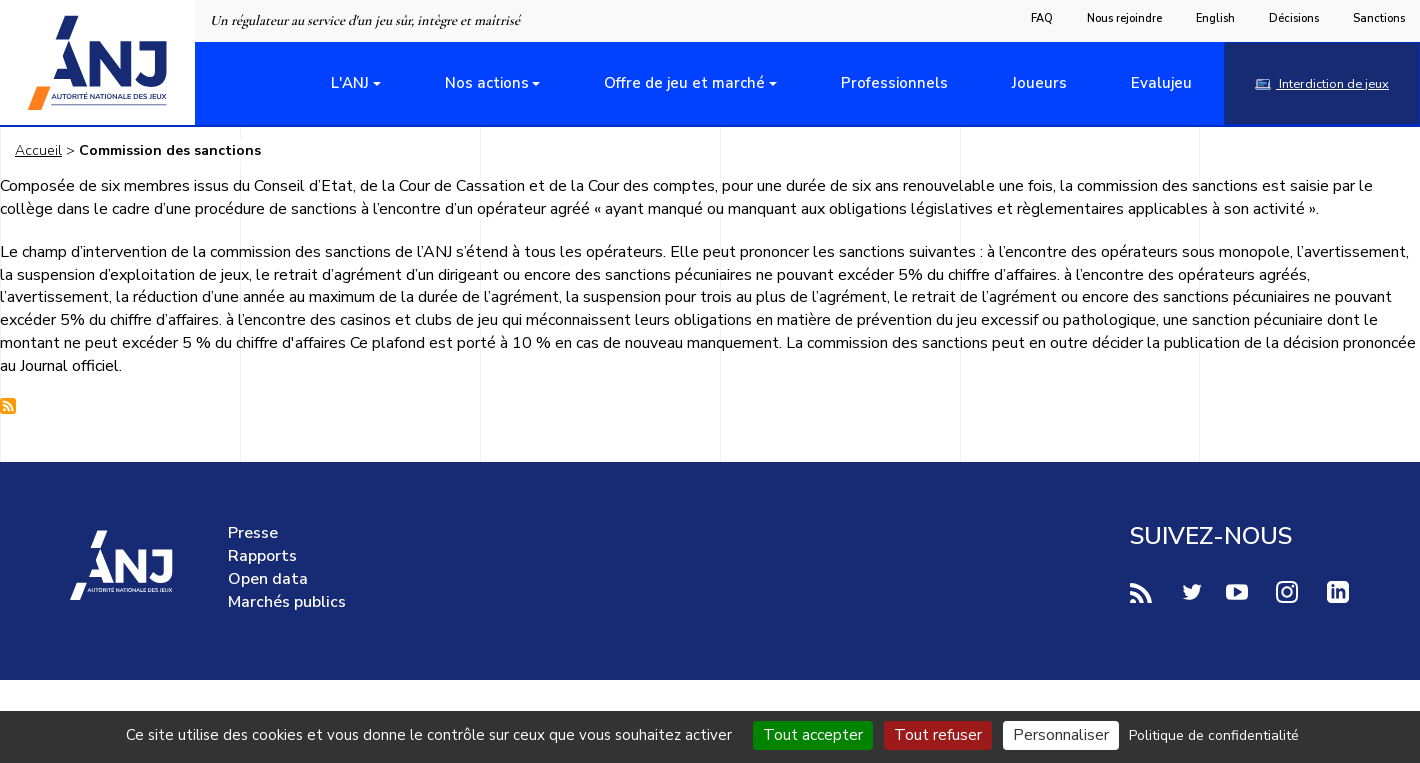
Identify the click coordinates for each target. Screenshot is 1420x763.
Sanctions (1379, 18)
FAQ (1042, 18)
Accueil (38, 150)
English (1215, 18)
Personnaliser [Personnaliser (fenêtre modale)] (1061, 735)
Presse (253, 533)
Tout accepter (813, 735)
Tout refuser (938, 735)
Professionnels (894, 83)
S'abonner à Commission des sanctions (8, 406)
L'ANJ (350, 83)
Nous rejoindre (1124, 18)
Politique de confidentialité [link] (1214, 735)
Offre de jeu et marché (684, 83)
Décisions (1294, 18)
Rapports (262, 556)
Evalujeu (1161, 83)
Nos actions (487, 83)
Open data (268, 579)
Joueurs (1039, 83)
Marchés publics (287, 602)
